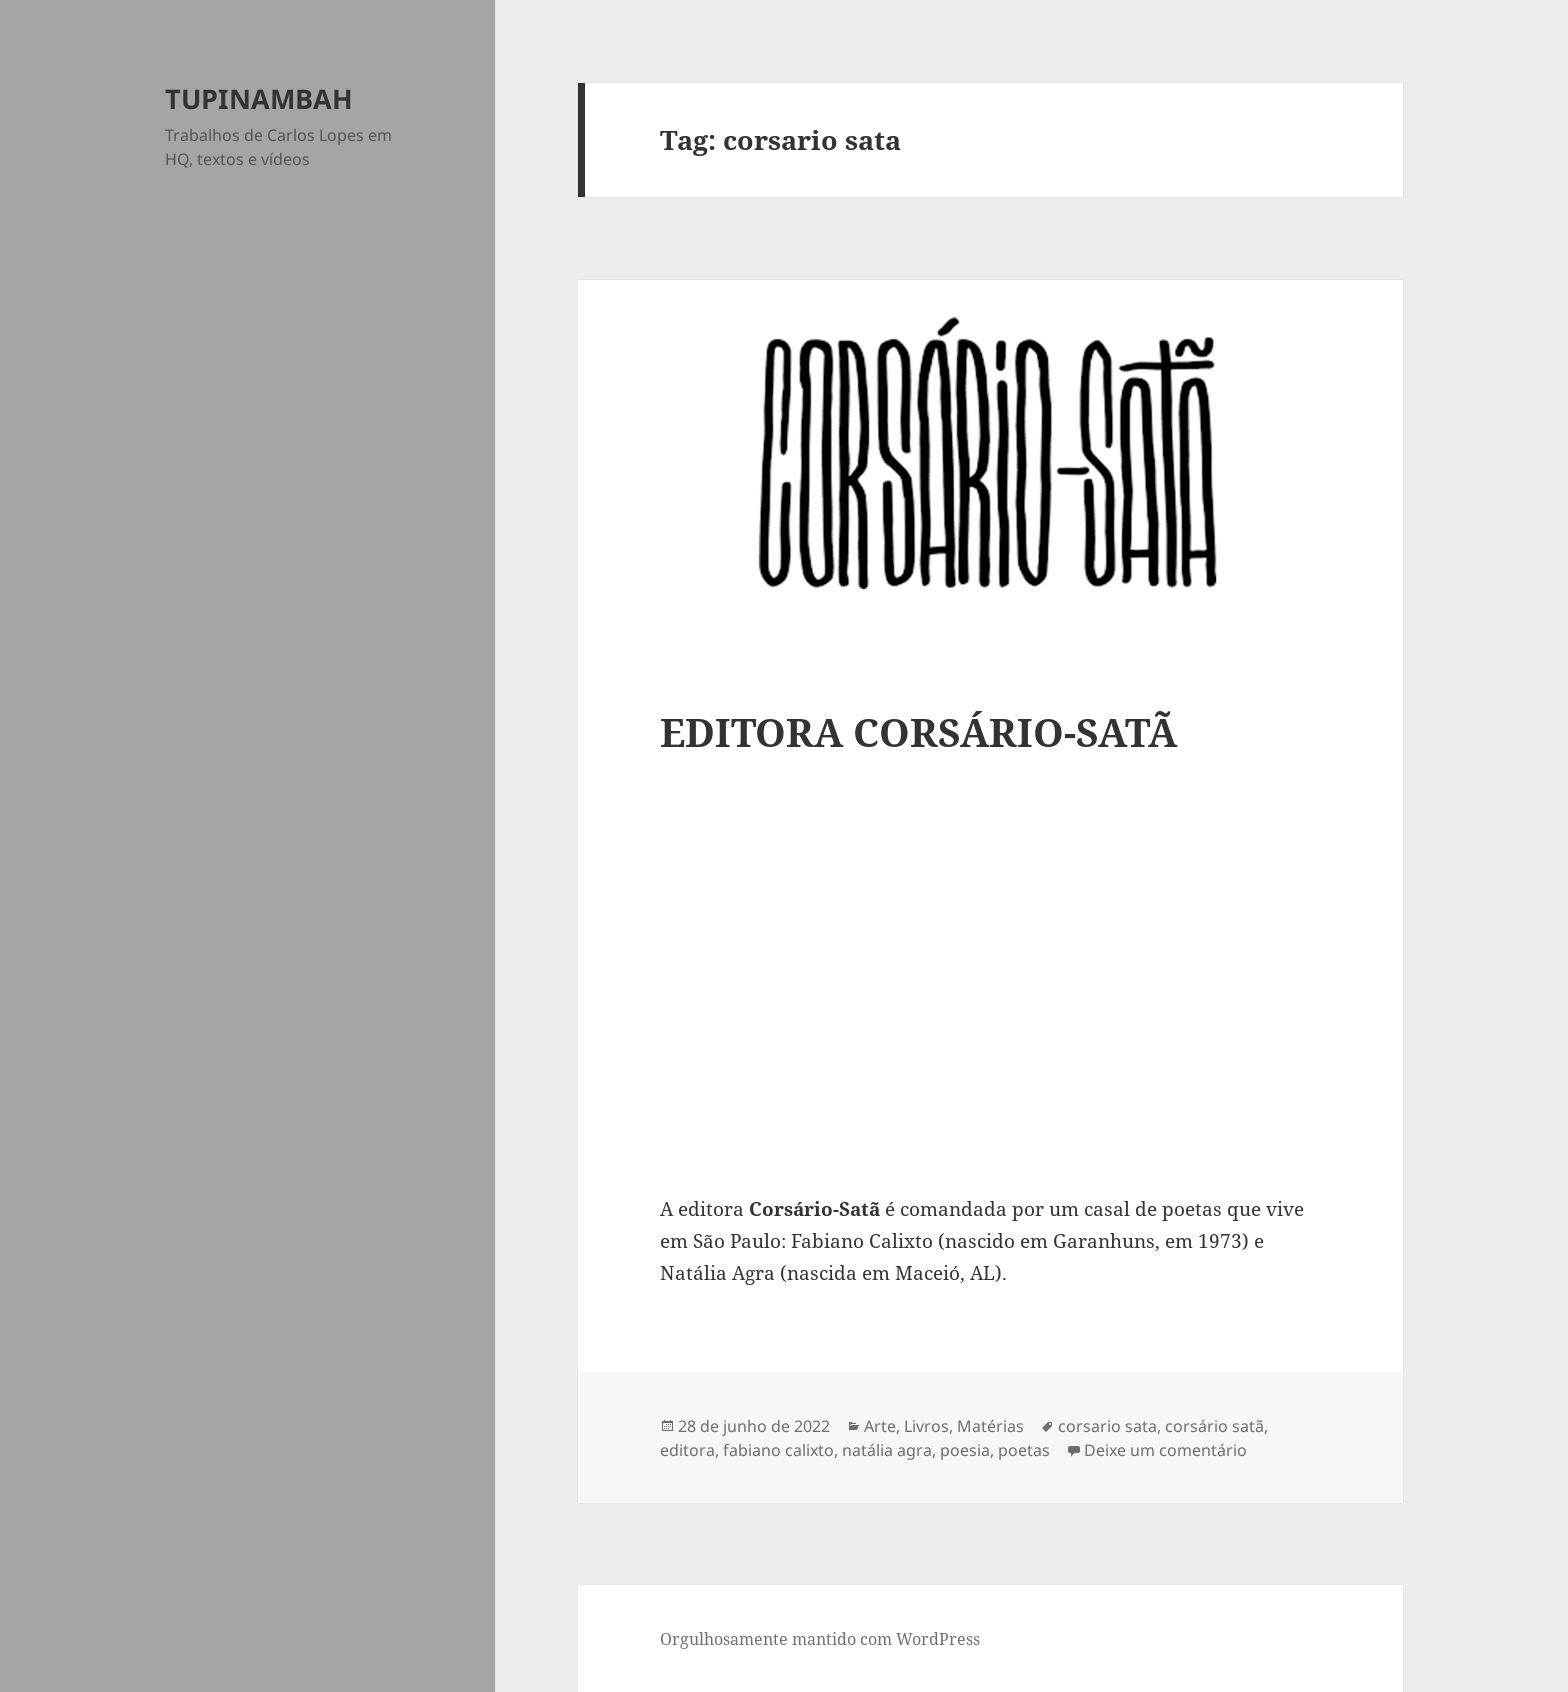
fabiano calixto (778, 1450)
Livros (926, 1426)
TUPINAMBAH (259, 98)
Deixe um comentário (1165, 1450)
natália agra (887, 1450)
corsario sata (1107, 1426)
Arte (880, 1426)
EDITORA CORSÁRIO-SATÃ (918, 731)
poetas (1024, 1450)
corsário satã (1214, 1426)
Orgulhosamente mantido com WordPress (820, 1639)
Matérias (990, 1426)
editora (687, 1450)
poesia (965, 1450)
